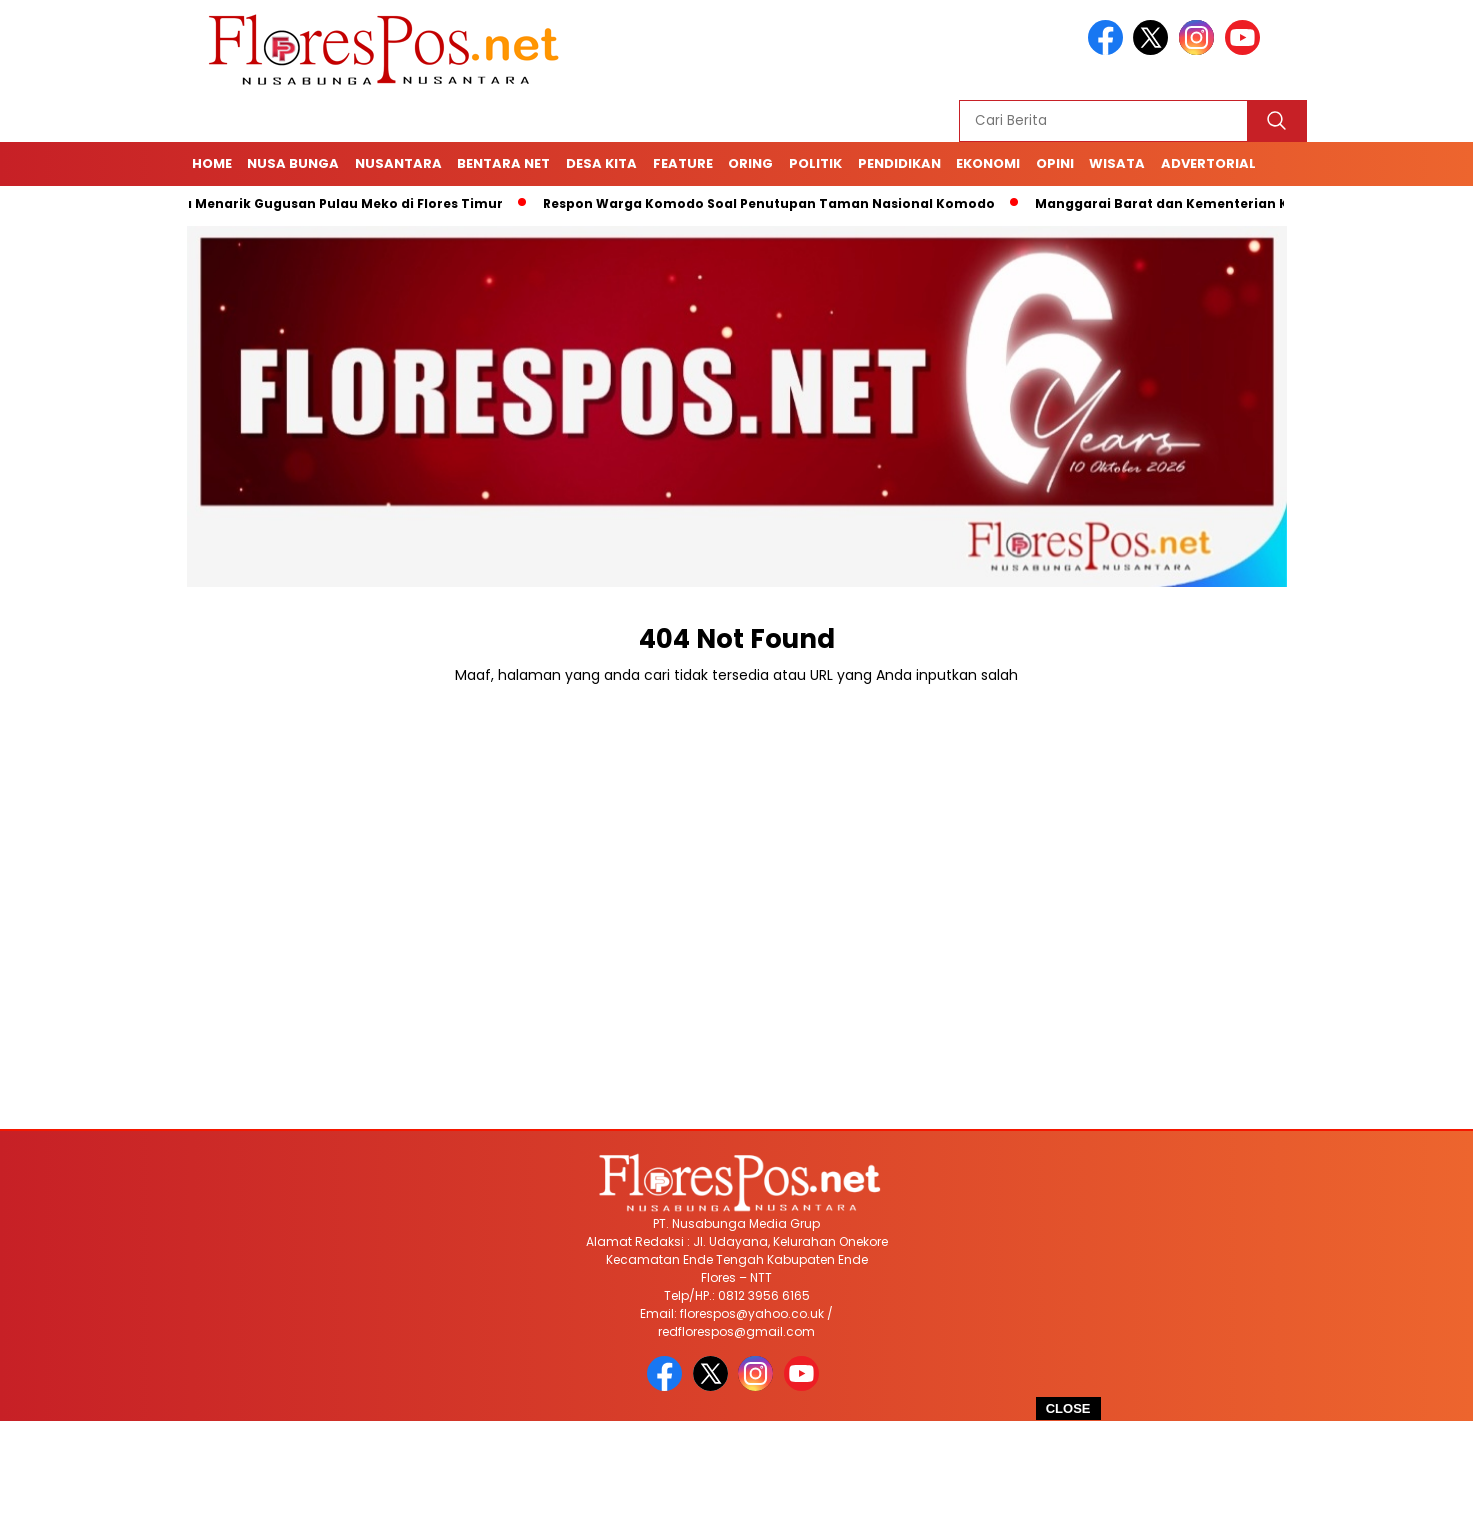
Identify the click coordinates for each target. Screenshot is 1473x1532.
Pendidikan (899, 163)
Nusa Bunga (293, 163)
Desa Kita (601, 163)
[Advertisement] (737, 1476)
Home (212, 163)
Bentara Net (503, 163)
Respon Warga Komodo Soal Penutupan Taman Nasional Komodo (776, 203)
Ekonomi (988, 163)
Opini (1055, 163)
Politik (815, 163)
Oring (750, 163)
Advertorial (1208, 163)
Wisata (1117, 163)
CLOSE (1068, 1408)
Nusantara (398, 163)
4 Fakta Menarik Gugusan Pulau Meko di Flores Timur (329, 203)
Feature (683, 163)
